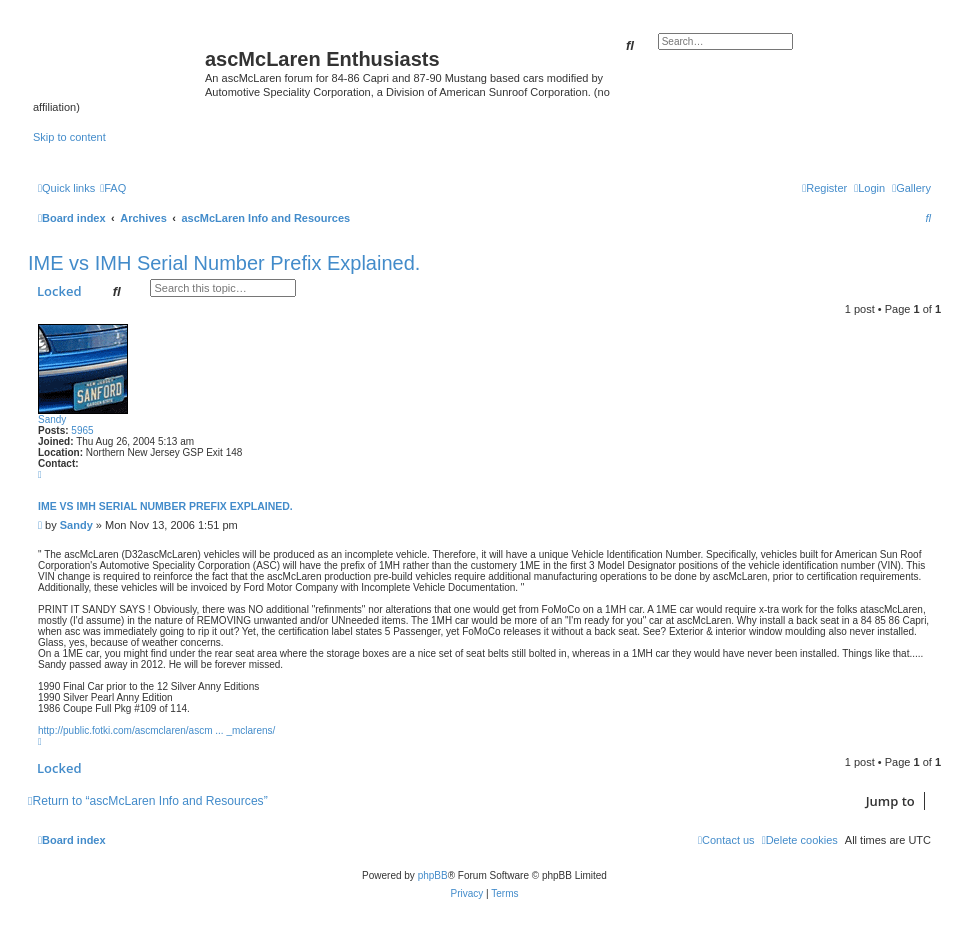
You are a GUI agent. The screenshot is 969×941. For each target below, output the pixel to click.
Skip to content (69, 137)
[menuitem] (911, 188)
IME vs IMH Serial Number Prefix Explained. (224, 263)
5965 (82, 430)
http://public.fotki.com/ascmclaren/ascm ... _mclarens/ (156, 730)
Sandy (52, 419)
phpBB (433, 875)
